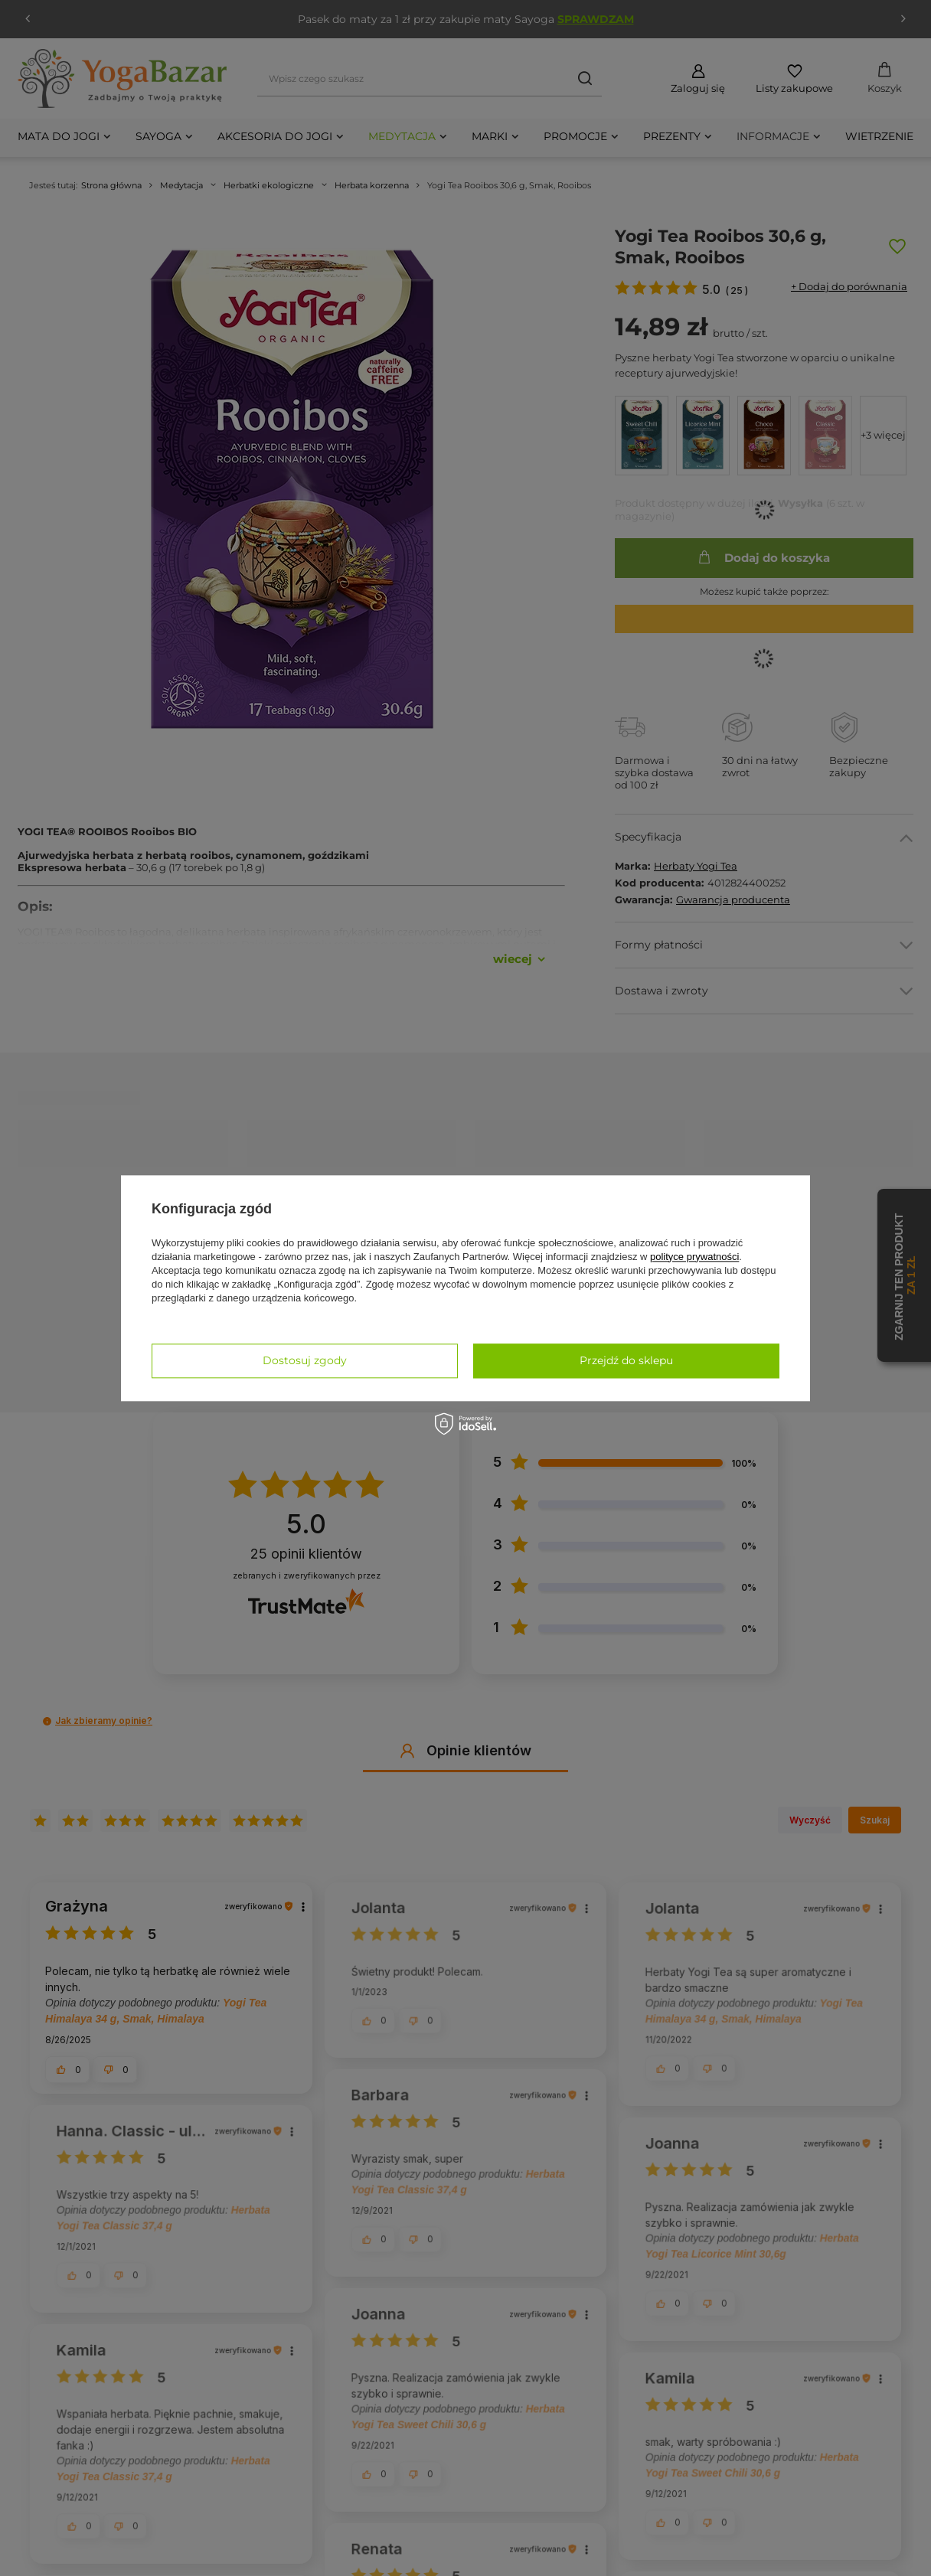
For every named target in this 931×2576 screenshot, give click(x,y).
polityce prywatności (694, 1256)
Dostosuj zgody (305, 1360)
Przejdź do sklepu (626, 1360)
